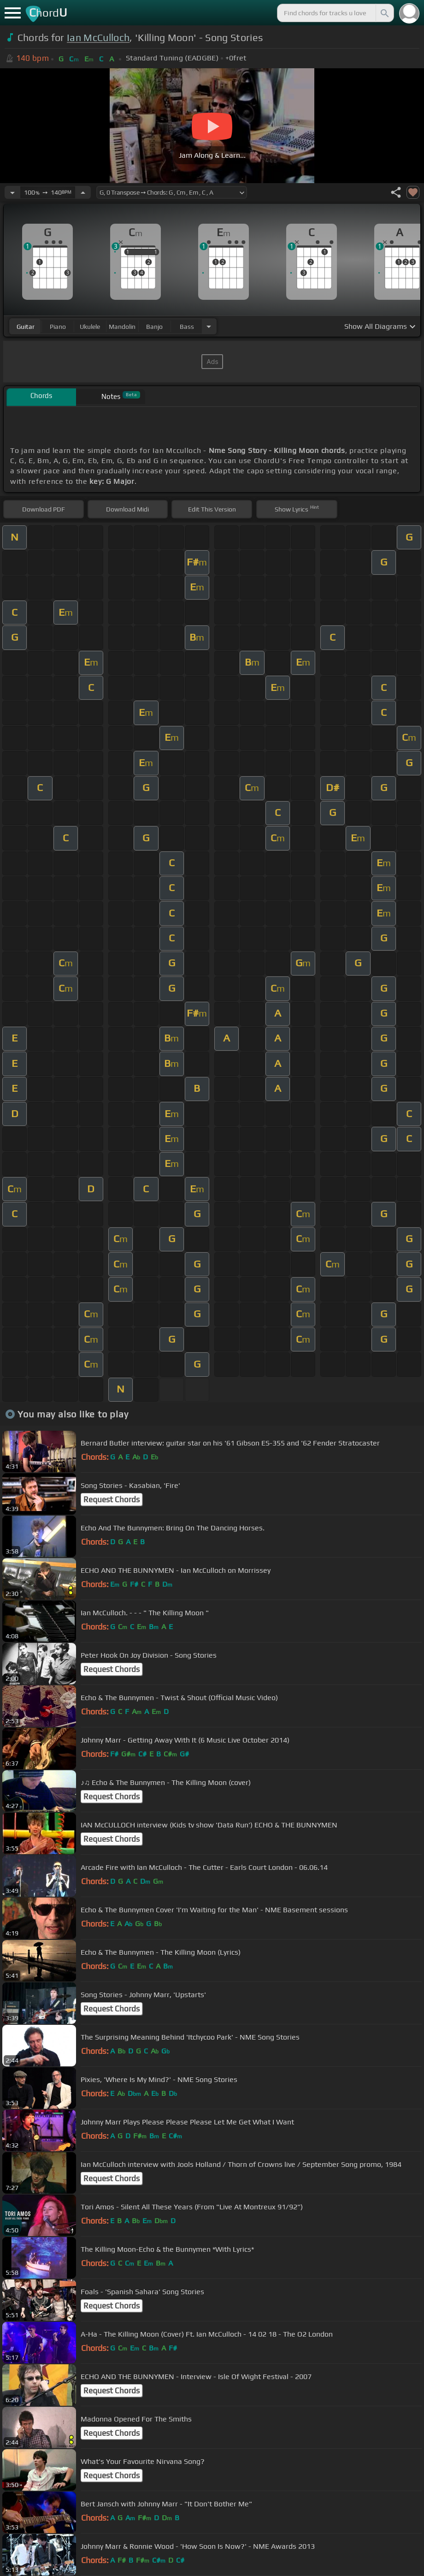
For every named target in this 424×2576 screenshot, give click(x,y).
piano (58, 326)
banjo (154, 326)
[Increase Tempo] (83, 192)
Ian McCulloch (98, 37)
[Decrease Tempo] (12, 192)
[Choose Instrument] (209, 326)
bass (187, 326)
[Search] (384, 13)
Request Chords (111, 1499)
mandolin (122, 326)
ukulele (90, 326)
